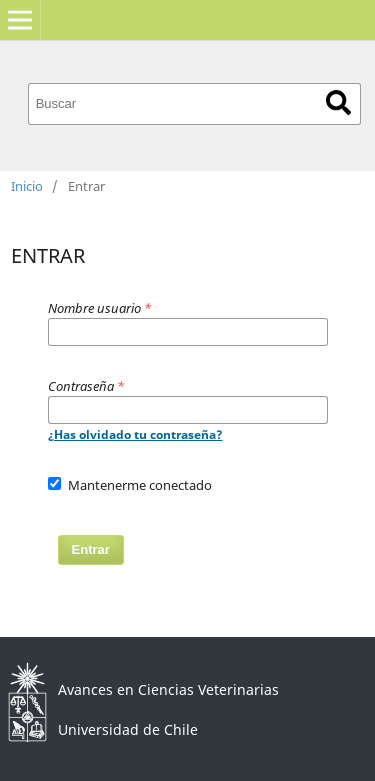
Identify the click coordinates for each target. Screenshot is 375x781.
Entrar (91, 549)
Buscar (338, 102)
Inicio (27, 186)
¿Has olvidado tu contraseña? (135, 434)
